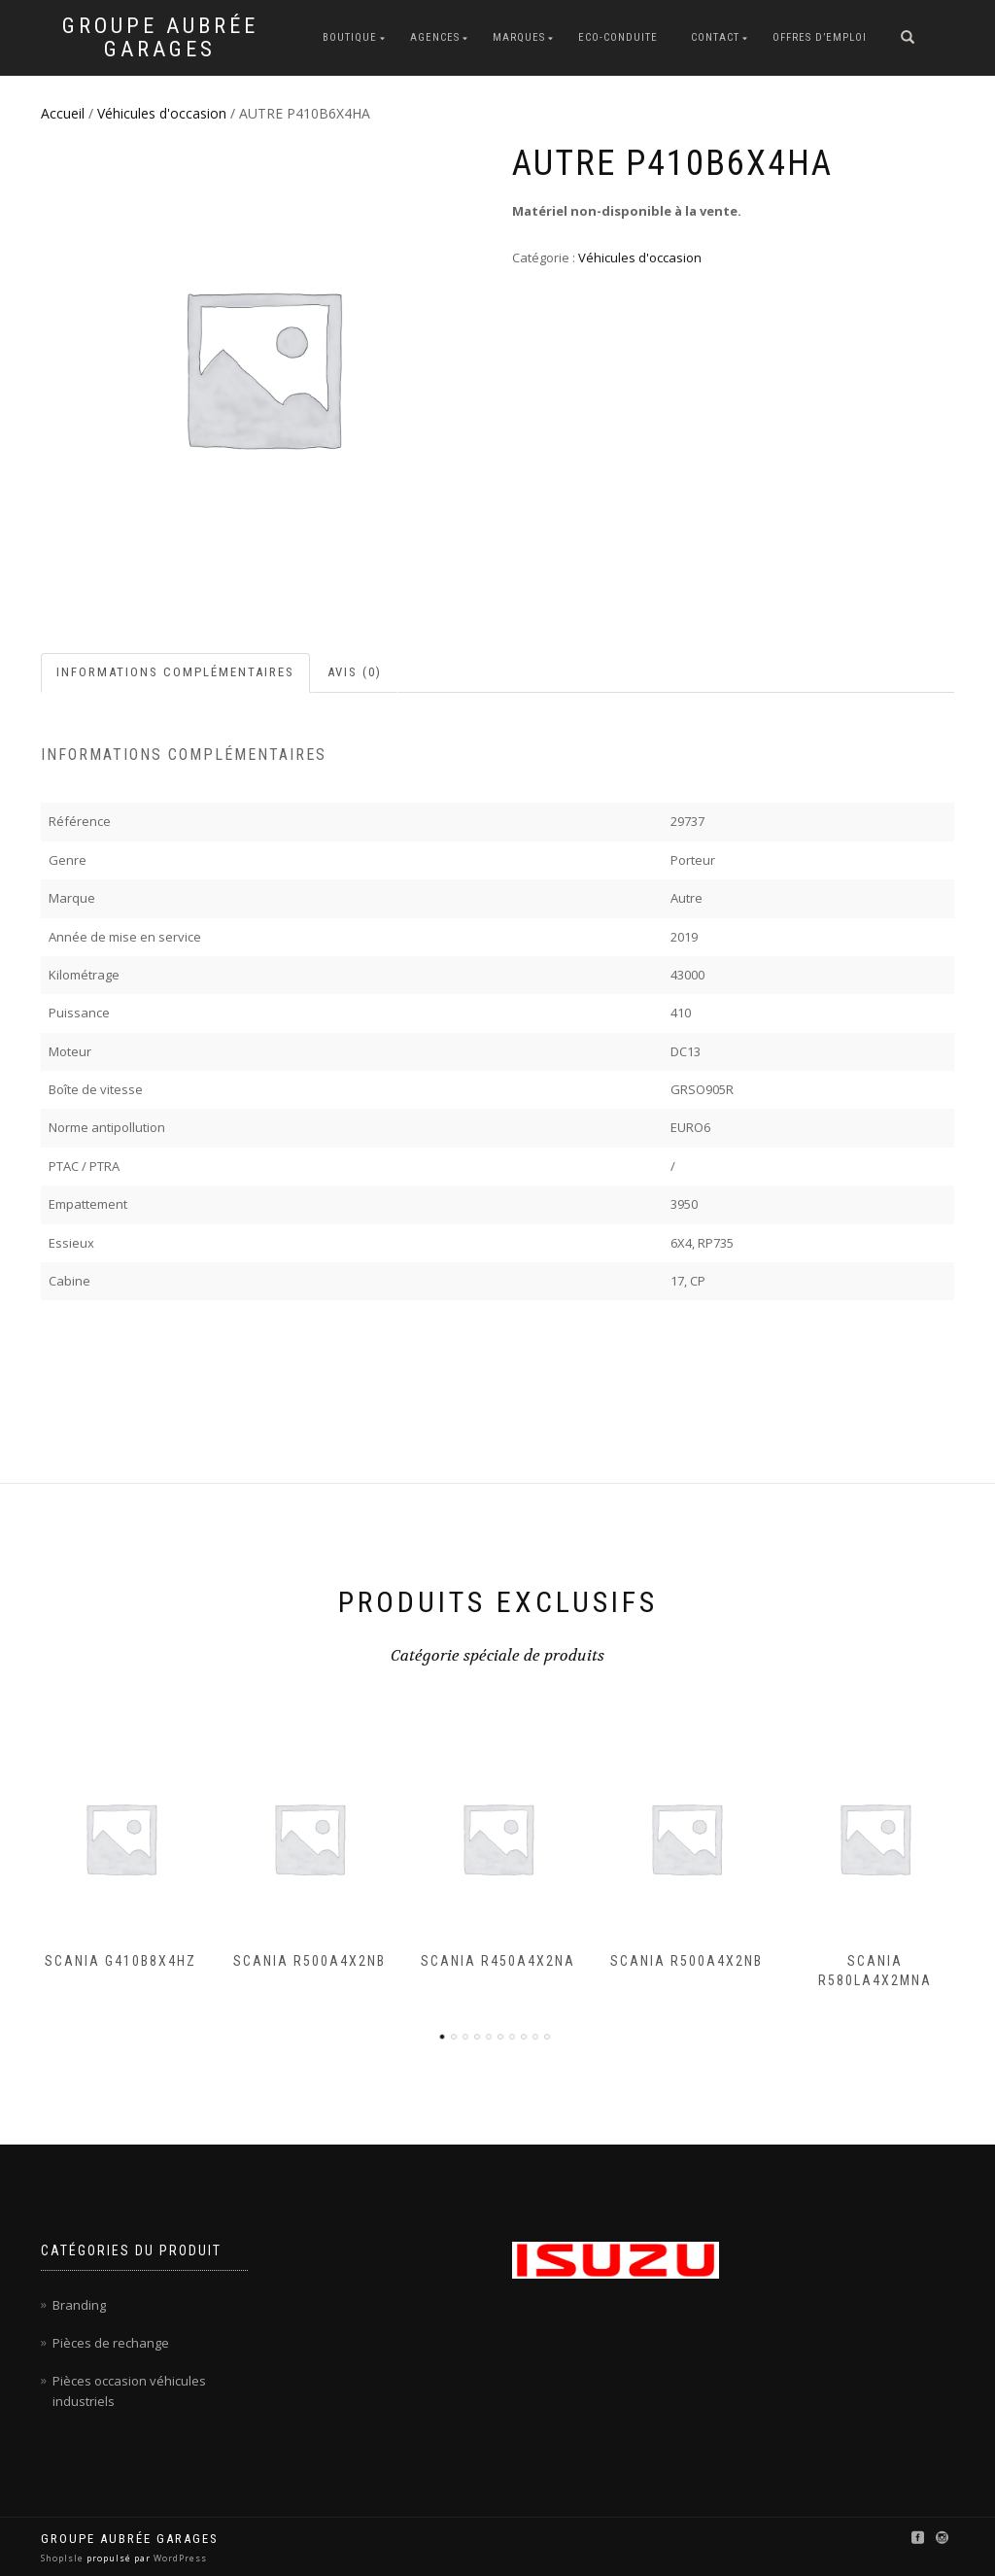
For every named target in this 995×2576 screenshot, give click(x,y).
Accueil (63, 113)
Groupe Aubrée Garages (160, 38)
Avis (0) (354, 672)
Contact (715, 37)
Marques (519, 37)
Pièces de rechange (110, 2343)
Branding (79, 2305)
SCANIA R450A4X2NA (498, 1961)
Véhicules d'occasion (161, 113)
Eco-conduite (618, 37)
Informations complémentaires (175, 672)
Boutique (350, 37)
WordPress (179, 2558)
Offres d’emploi (819, 37)
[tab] (176, 673)
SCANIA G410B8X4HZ (120, 1961)
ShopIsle (63, 2558)
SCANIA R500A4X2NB (309, 1961)
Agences (435, 37)
